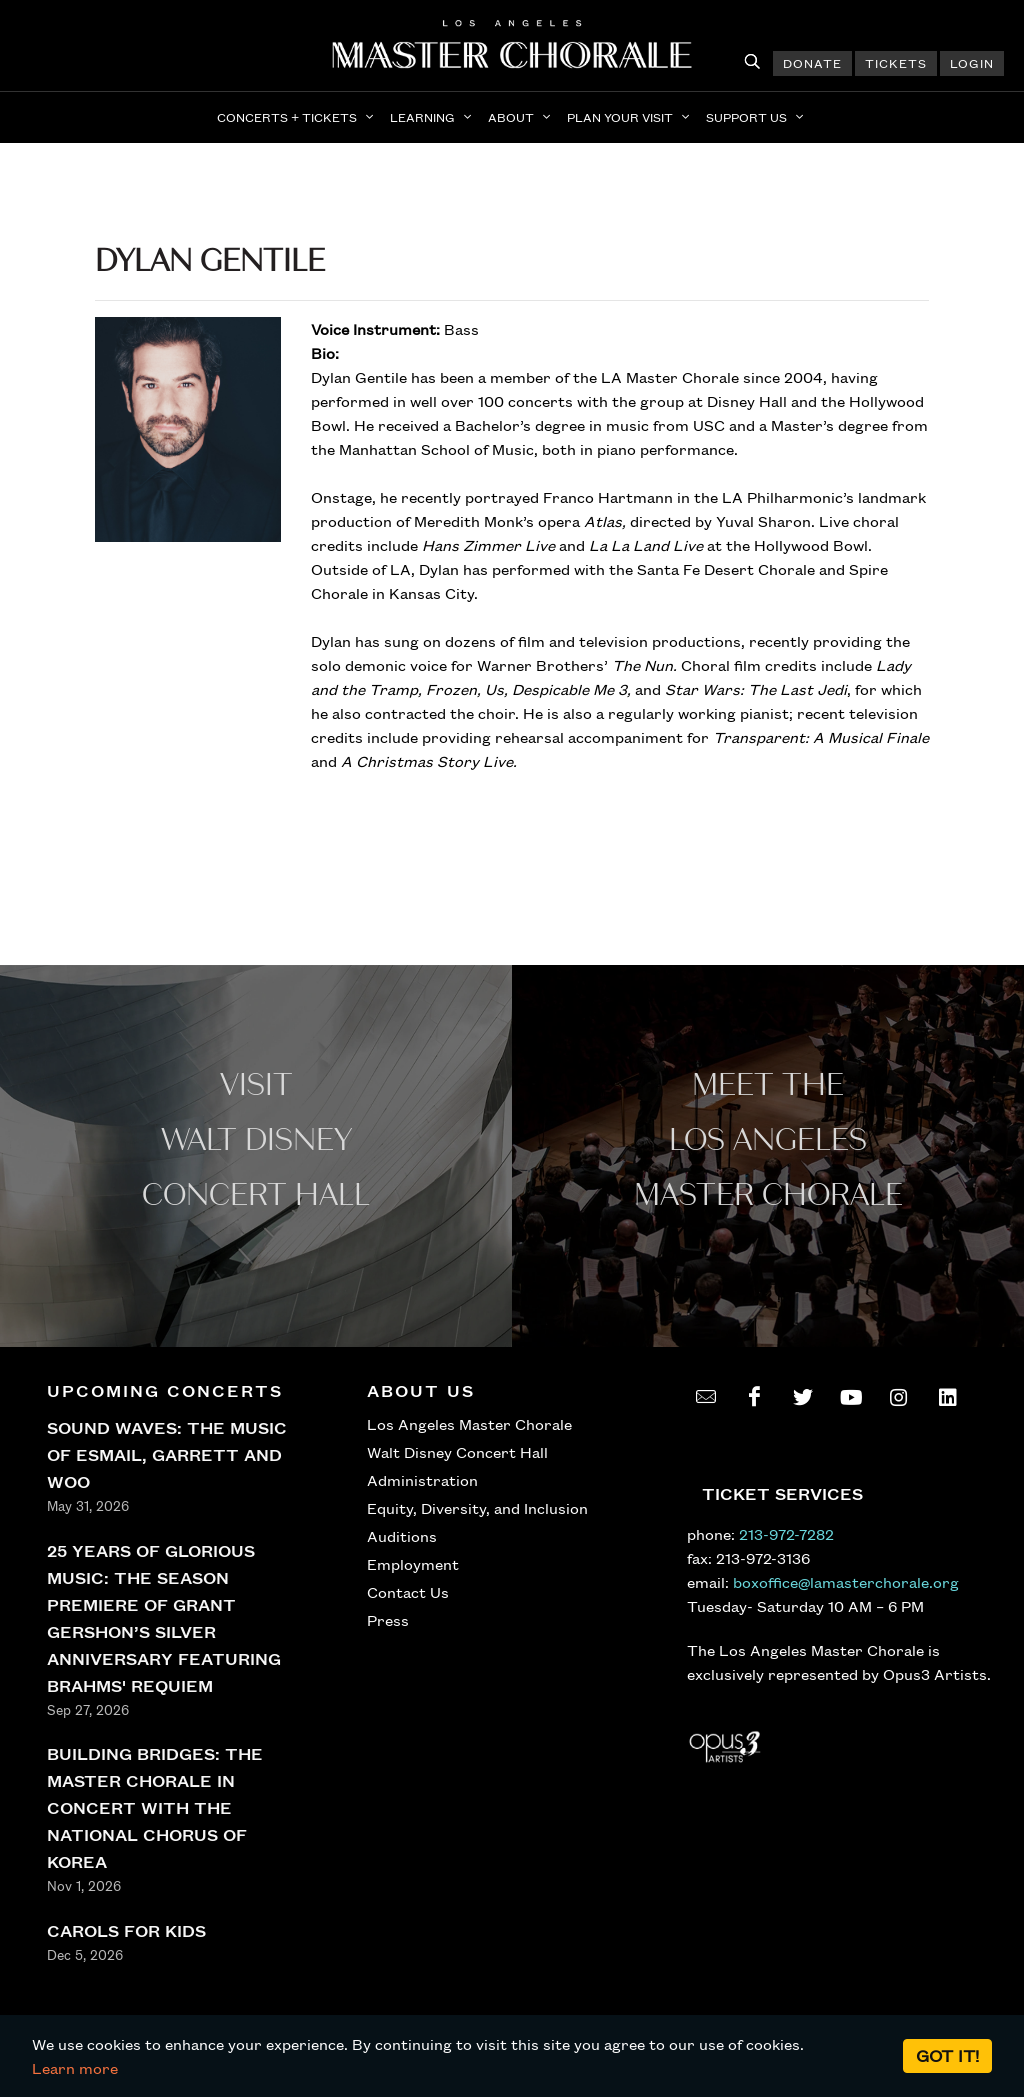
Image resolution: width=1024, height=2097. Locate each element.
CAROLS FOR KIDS (126, 1930)
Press (388, 1620)
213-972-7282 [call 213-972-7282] (786, 1534)
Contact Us (408, 1592)
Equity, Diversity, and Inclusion (477, 1508)
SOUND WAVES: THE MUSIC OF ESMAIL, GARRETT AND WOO (167, 1454)
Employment (413, 1564)
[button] (297, 117)
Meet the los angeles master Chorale (768, 1140)
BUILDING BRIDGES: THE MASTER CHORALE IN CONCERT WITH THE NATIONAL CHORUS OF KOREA (155, 1807)
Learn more (75, 2068)
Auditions (402, 1536)
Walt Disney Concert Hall (457, 1452)
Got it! (947, 2055)
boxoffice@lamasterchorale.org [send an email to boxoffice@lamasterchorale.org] (846, 1582)
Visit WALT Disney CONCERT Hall (256, 1140)
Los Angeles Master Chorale (469, 1424)
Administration (422, 1480)
